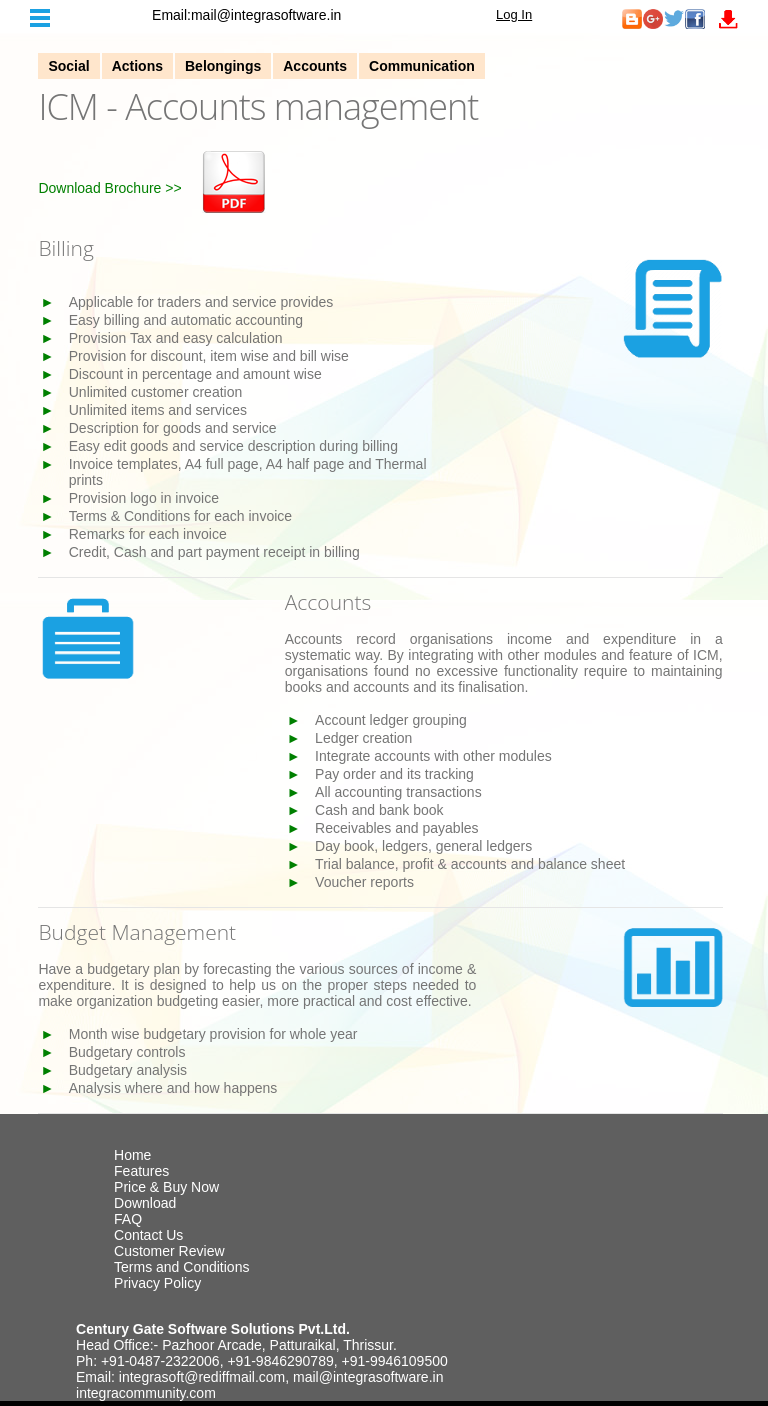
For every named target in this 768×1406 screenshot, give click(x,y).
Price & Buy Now (166, 1187)
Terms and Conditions (181, 1267)
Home (132, 1155)
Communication (422, 66)
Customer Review (169, 1251)
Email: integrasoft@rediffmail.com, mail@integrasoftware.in (259, 1377)
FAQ (128, 1219)
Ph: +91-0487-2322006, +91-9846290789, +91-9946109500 (262, 1361)
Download (145, 1203)
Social (68, 66)
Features (141, 1171)
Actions (137, 66)
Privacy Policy (157, 1283)
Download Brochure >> (109, 188)
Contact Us (148, 1235)
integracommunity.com (146, 1393)
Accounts (315, 66)
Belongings (223, 66)
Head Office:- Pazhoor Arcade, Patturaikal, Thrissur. (236, 1345)
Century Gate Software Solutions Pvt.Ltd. (213, 1329)
